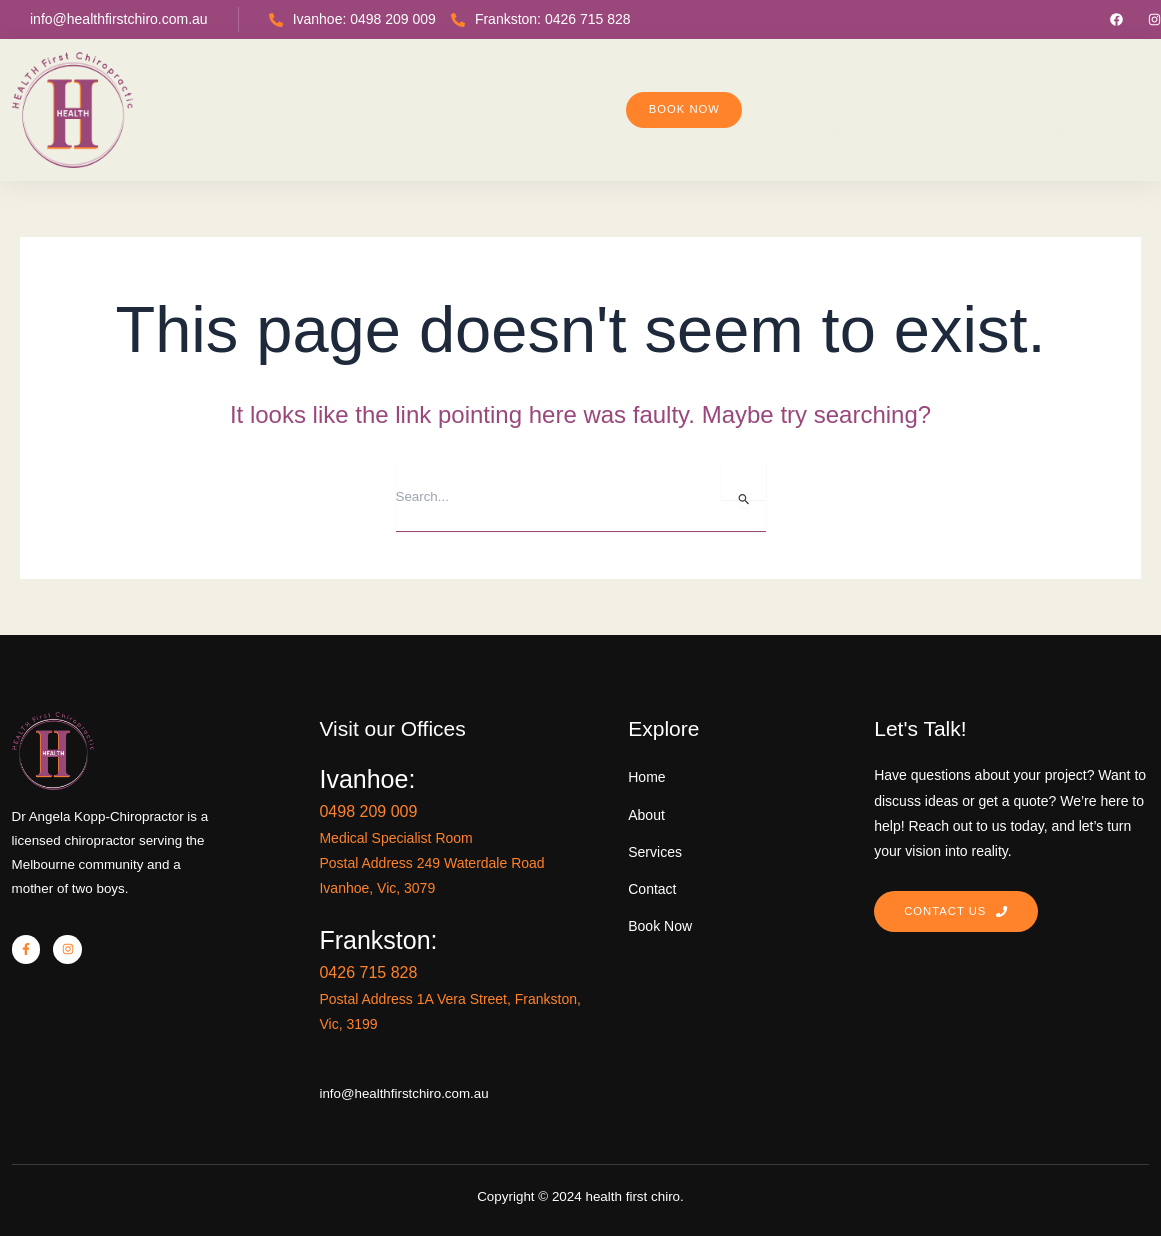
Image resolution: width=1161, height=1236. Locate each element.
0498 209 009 (499, 795)
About (487, 90)
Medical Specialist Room (520, 822)
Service (816, 89)
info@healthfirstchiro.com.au (119, 19)
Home (402, 90)
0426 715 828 (499, 956)
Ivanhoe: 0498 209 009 (352, 19)
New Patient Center (643, 89)
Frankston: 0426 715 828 (541, 19)
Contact (934, 90)
